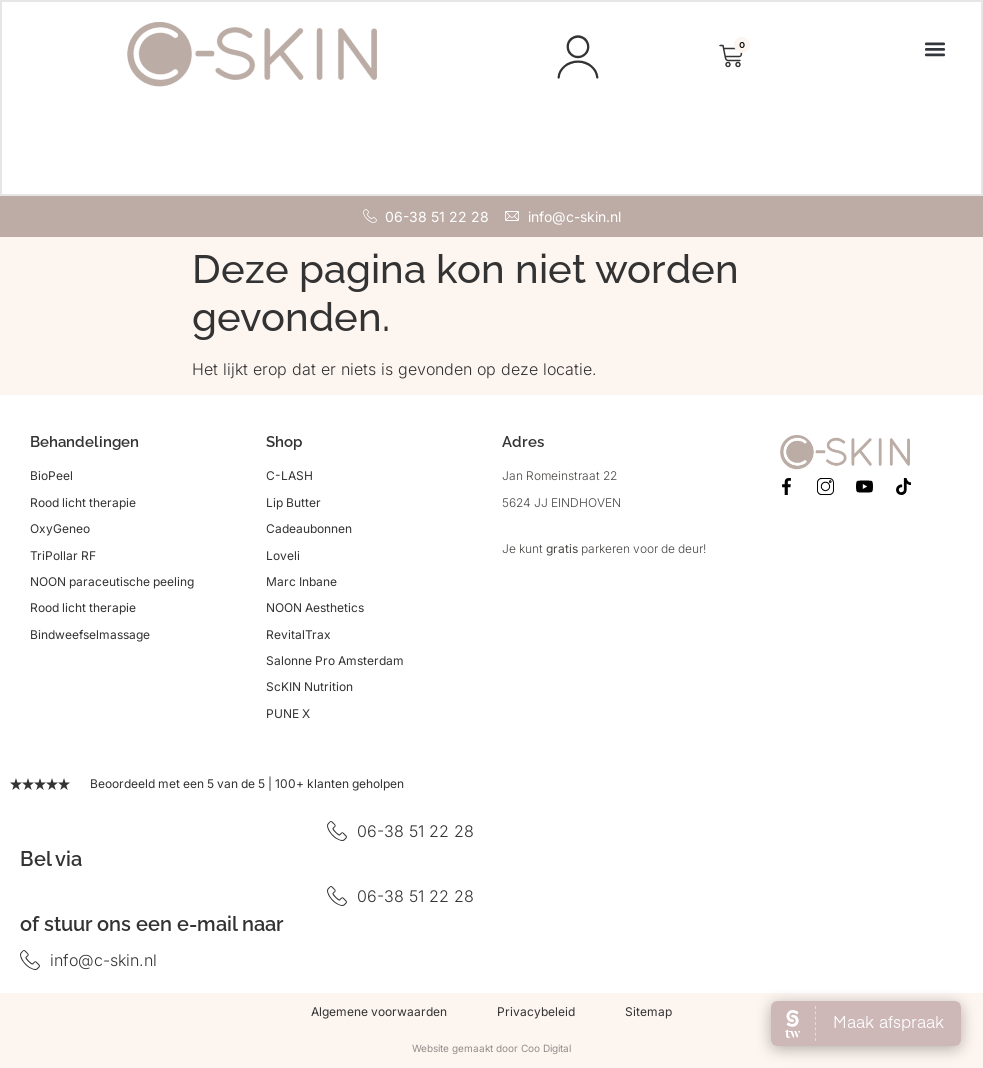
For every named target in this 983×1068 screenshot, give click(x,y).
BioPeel (51, 477)
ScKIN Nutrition (309, 689)
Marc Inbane (301, 583)
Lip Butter (293, 504)
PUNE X (288, 715)
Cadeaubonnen (309, 530)
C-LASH (289, 477)
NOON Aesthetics (315, 609)
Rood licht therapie (83, 504)
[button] (933, 49)
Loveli (283, 557)
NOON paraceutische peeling (112, 583)
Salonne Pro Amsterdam (335, 662)
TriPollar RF (63, 557)
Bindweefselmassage (90, 636)
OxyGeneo (60, 530)
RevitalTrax (298, 636)
